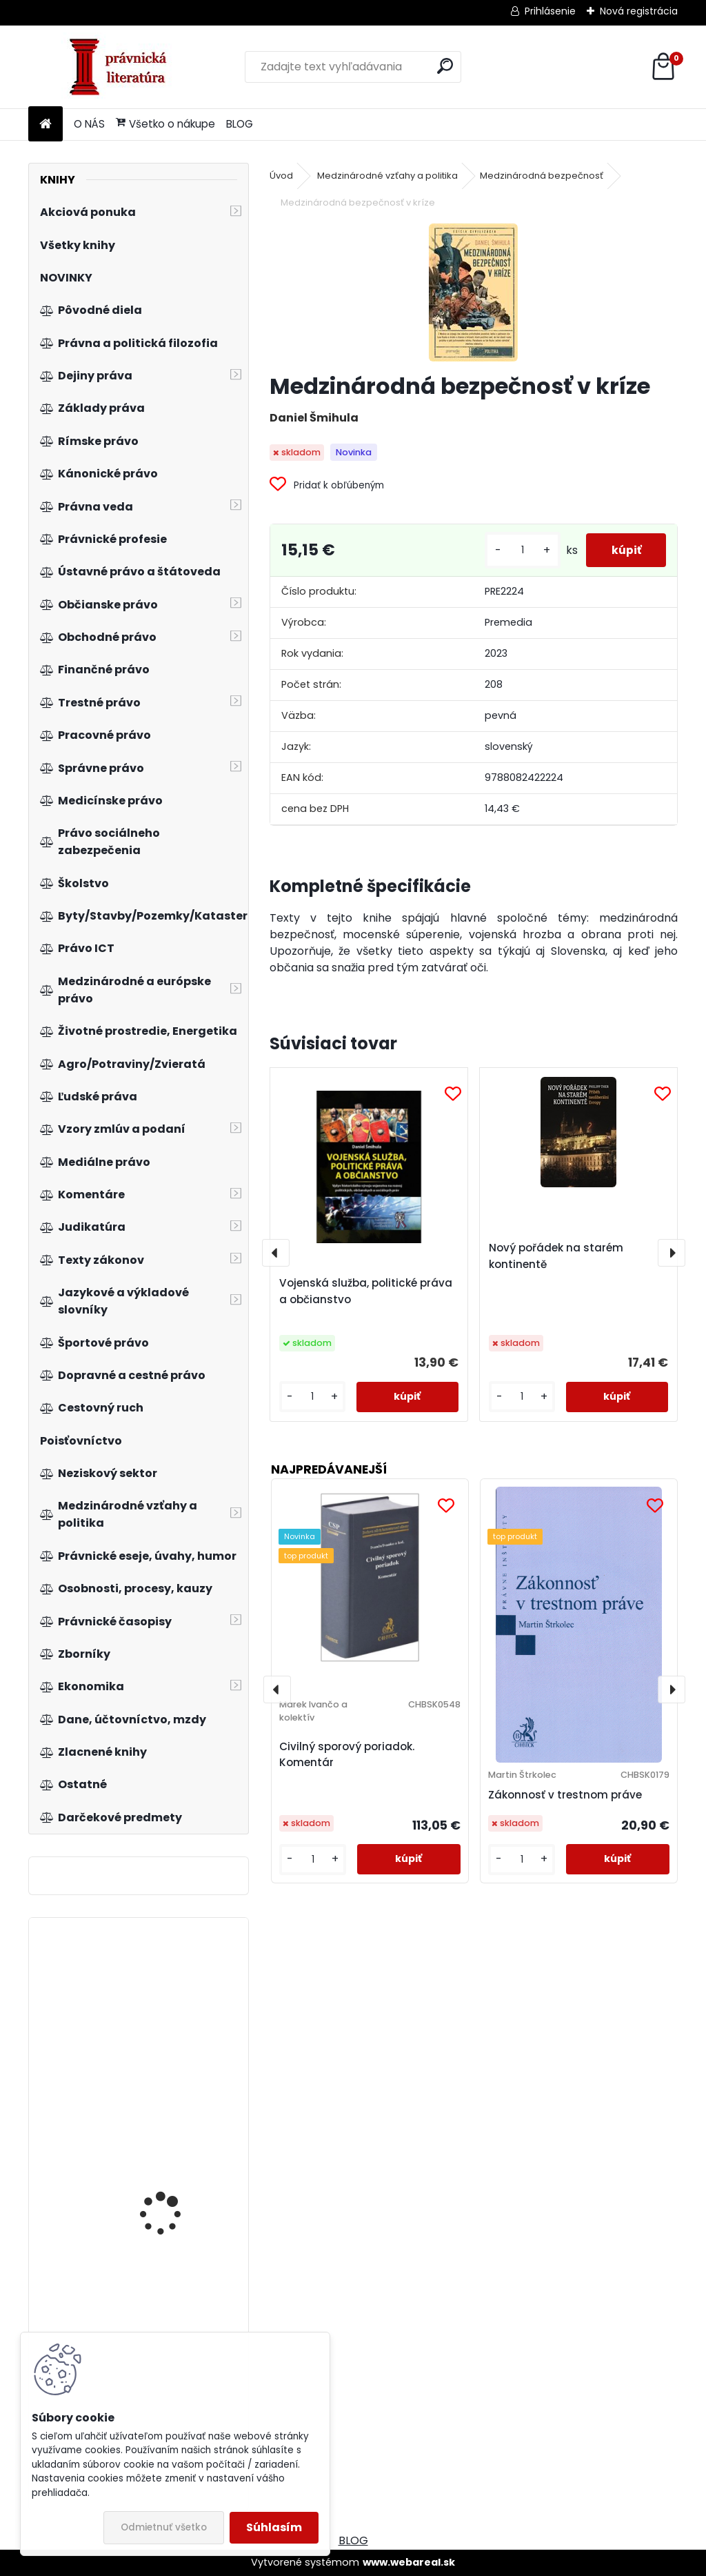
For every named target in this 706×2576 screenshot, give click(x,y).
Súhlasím (274, 2527)
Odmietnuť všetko (164, 2527)
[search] (445, 66)
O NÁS (89, 124)
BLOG (239, 124)
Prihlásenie (550, 11)
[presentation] (276, 1253)
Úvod (281, 175)
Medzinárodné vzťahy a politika (387, 175)
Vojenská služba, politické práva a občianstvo (365, 1291)
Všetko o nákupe (165, 124)
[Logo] (123, 66)
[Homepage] (45, 124)
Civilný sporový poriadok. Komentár (346, 1754)
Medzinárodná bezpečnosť (541, 175)
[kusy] (517, 550)
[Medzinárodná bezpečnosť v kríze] (473, 292)
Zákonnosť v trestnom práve (565, 1794)
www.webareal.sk (409, 2562)
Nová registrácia (639, 11)
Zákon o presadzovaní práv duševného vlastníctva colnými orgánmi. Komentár (173, 2017)
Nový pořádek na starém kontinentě (556, 1255)
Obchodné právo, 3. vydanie (166, 2243)
